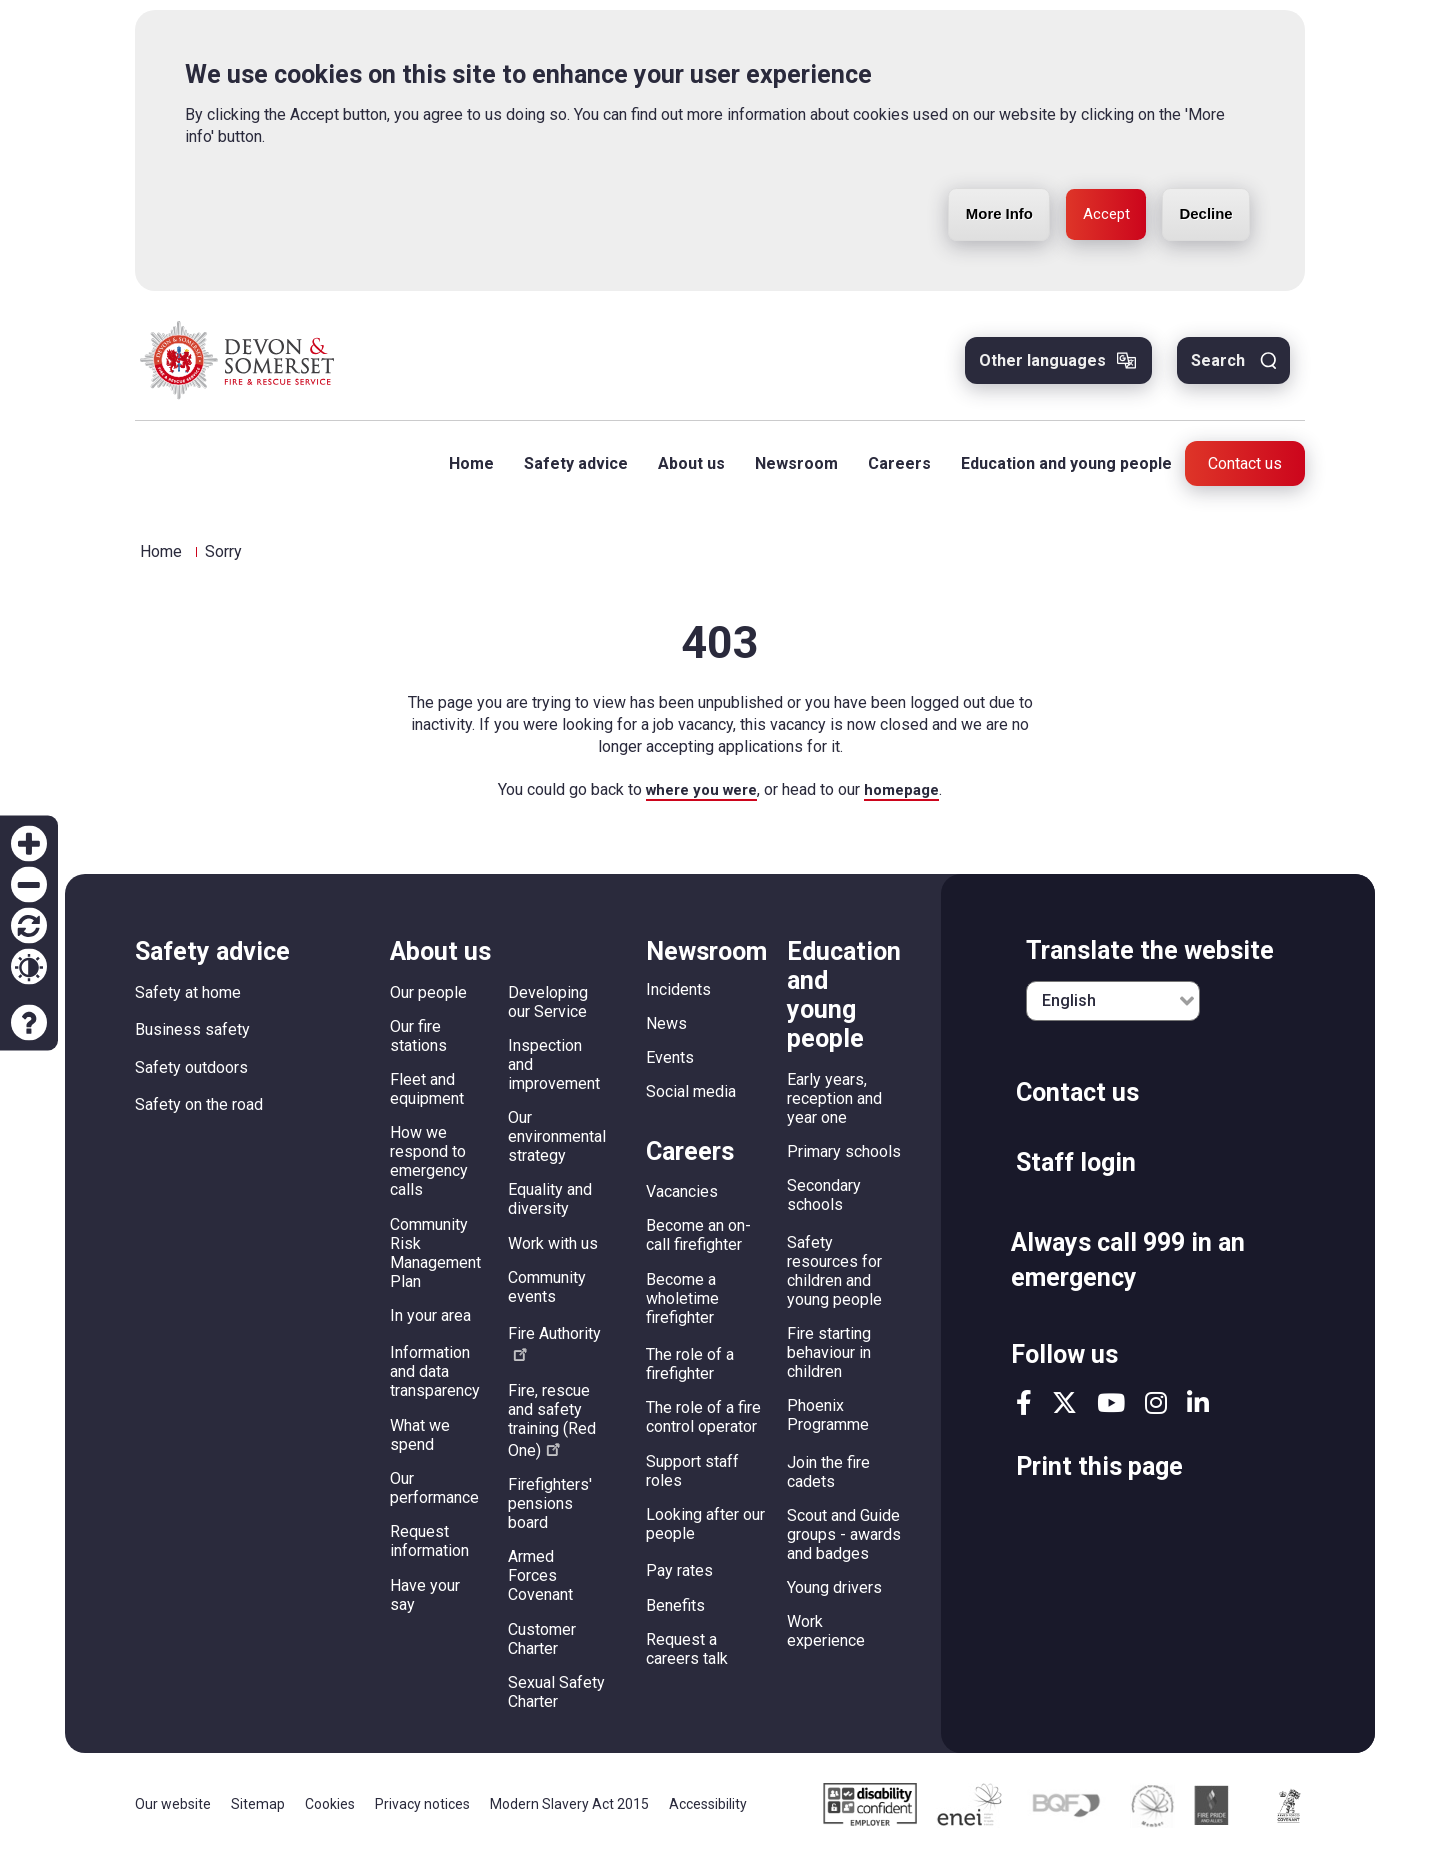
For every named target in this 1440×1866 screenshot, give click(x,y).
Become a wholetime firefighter (682, 1308)
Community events (547, 1297)
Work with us (553, 1253)
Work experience (826, 1642)
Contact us (1245, 471)
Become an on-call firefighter (698, 1245)
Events (670, 1067)
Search (1218, 368)
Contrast (29, 967)
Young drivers (834, 1597)
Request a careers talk (687, 1659)
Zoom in (29, 844)
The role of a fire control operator (703, 1427)
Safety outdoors (191, 1077)
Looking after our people (705, 1534)
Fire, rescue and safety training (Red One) (552, 1430)
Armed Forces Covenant (540, 1585)
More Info (973, 218)
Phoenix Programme (828, 1425)
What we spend (420, 1445)
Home (464, 471)
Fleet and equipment (427, 1099)
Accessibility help (29, 1023)
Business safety (192, 1039)
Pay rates (679, 1580)
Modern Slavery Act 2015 (569, 1814)
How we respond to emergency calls (429, 1172)
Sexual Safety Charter (556, 1702)
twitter (1064, 1412)
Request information (429, 1551)
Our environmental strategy (557, 1146)
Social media (691, 1101)
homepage (907, 798)
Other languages (1042, 368)
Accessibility (708, 1814)
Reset (29, 926)
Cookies (330, 1814)
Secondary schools (824, 1205)
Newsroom (789, 471)
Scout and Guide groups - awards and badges (844, 1544)
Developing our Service (548, 1012)
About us (684, 471)
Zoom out (29, 885)
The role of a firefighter (690, 1374)
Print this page (1099, 1476)
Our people (428, 1002)
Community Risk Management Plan (435, 1263)
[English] (1113, 1011)
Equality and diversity (550, 1210)
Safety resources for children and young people (834, 1281)
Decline (1200, 218)
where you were (699, 798)
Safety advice (569, 471)
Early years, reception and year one (834, 1108)
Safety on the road (199, 1114)
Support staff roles (692, 1481)
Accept (1090, 218)
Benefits (675, 1615)
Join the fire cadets (828, 1482)
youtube (1111, 1412)
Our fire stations (418, 1046)
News (666, 1033)
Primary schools (844, 1161)
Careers (892, 471)
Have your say (425, 1605)
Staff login (1076, 1172)
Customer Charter (542, 1649)
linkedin (1198, 1412)
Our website (173, 1814)
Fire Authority (554, 1353)
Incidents (678, 999)
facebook (1024, 1412)
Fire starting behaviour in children (829, 1362)
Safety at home (188, 1002)
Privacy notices (422, 1814)
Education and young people (1059, 471)
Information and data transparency (435, 1382)
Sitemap (258, 1814)
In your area (430, 1325)
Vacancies (682, 1201)
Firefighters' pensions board (550, 1513)
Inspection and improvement (554, 1074)
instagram (1156, 1412)
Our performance (434, 1498)
